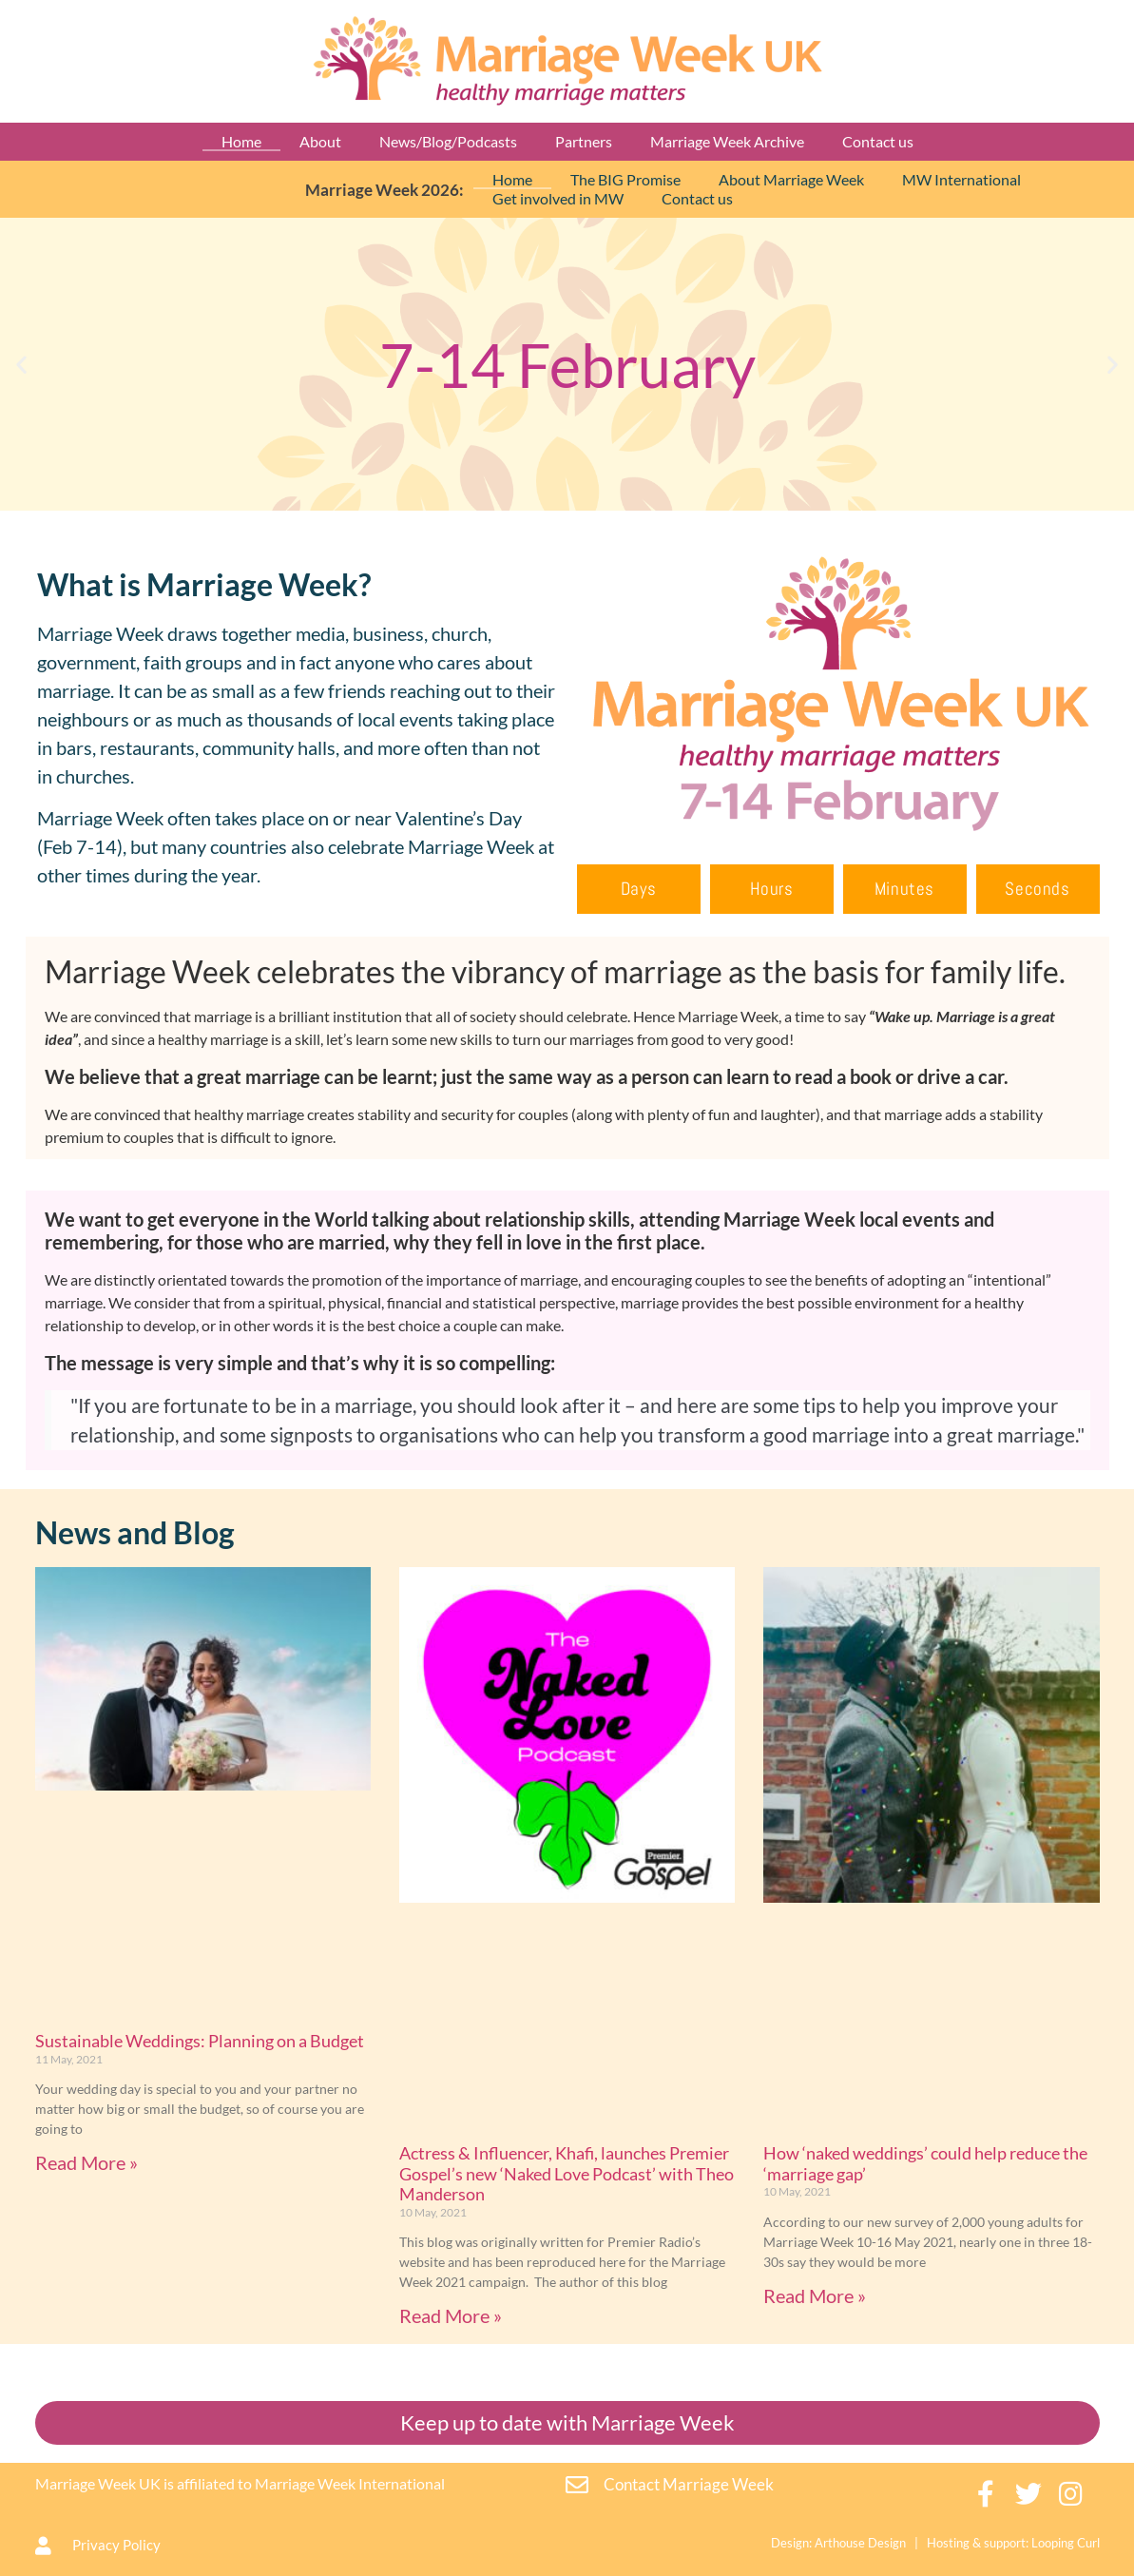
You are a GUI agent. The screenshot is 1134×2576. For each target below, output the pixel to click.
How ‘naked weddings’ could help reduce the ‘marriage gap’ (925, 2163)
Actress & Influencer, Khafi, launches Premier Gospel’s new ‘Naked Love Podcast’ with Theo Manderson (566, 2173)
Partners (583, 141)
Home (241, 141)
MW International (961, 179)
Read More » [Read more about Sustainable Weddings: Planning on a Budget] (86, 2162)
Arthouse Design (860, 2542)
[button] (21, 365)
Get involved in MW (558, 198)
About (320, 141)
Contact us (877, 141)
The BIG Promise (625, 179)
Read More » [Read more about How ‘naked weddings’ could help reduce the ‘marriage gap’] (814, 2295)
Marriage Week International (350, 2483)
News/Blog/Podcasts (448, 141)
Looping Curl (1065, 2542)
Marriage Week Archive (727, 141)
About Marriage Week (791, 179)
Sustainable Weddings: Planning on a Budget (199, 2040)
